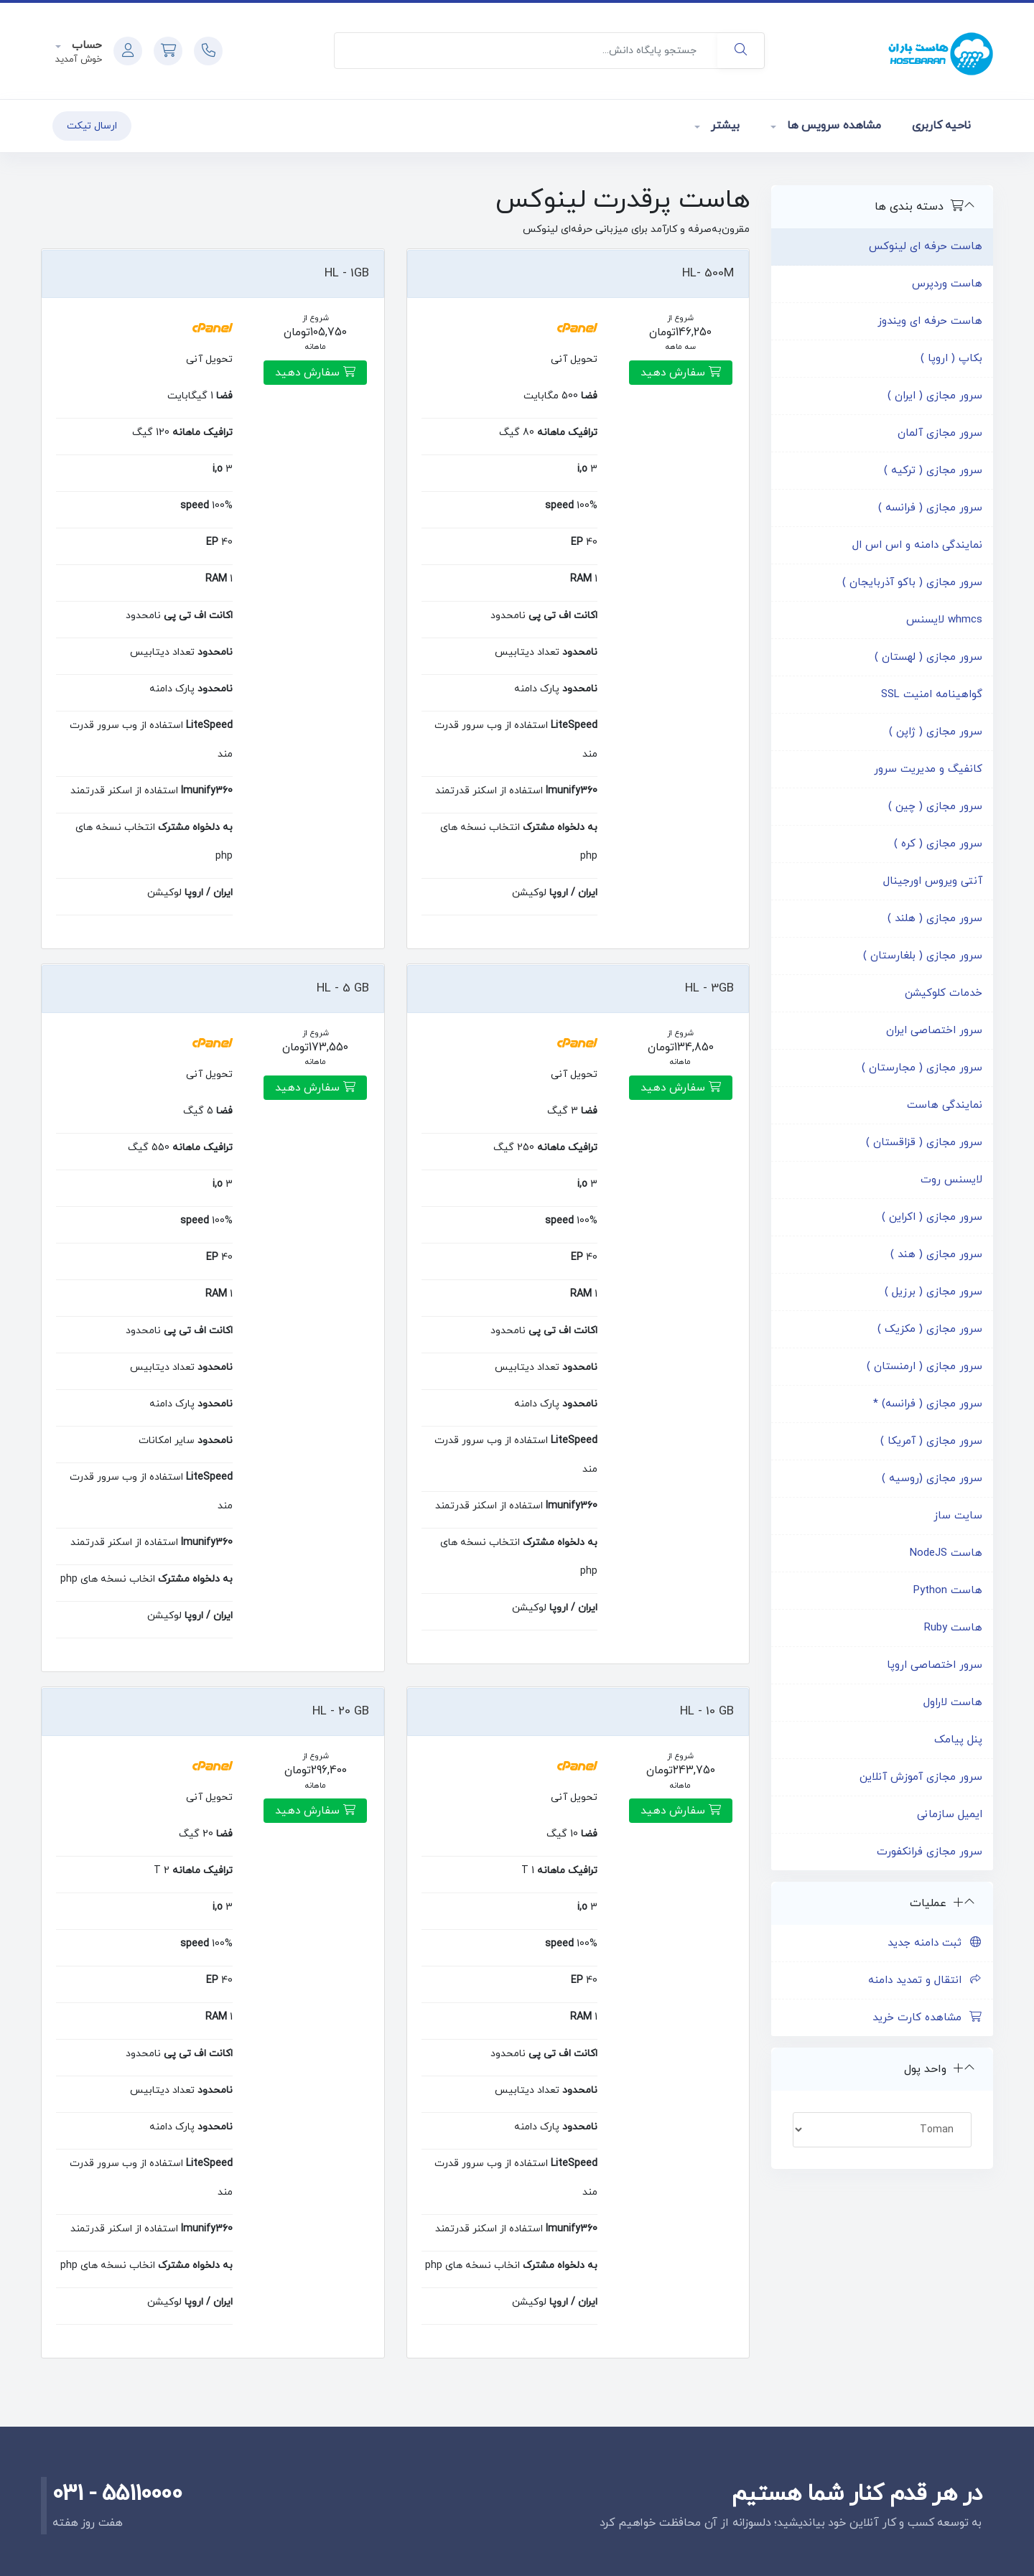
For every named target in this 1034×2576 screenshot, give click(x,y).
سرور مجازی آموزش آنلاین (921, 1777)
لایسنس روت (951, 1179)
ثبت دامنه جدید (935, 1943)
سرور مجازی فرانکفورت (929, 1851)
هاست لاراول (952, 1702)
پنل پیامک (958, 1739)
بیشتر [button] (723, 126)
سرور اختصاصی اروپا (934, 1665)
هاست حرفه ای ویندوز (929, 321)
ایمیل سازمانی (949, 1814)
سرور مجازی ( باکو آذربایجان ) (912, 582)
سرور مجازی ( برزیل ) (933, 1291)
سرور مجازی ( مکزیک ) (929, 1329)
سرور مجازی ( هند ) (936, 1254)
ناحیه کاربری (941, 126)
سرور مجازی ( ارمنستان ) (924, 1366)
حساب (85, 45)
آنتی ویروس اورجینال (932, 881)
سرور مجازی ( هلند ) (935, 918)
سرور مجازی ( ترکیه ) (933, 470)
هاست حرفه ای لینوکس (925, 246)
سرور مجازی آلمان (940, 433)
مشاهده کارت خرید (927, 2017)
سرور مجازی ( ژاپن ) (935, 731)
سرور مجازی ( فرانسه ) (930, 507)
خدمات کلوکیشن (943, 993)
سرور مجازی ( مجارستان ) (922, 1067)
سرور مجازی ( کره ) (938, 843)
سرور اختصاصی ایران (934, 1030)
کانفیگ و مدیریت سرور (928, 769)
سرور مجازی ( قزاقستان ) (924, 1142)
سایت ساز (957, 1515)
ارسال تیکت (92, 126)
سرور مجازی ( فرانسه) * (927, 1403)
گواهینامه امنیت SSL (931, 694)
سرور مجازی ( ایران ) (935, 395)
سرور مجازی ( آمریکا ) (931, 1441)
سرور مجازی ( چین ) (935, 806)
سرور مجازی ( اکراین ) (932, 1217)
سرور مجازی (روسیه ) (932, 1478)
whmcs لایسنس (944, 619)
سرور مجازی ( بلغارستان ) (922, 955)
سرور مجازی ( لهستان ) (928, 657)
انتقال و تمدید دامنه (925, 1980)
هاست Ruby (953, 1627)
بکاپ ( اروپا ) (951, 358)
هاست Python (947, 1590)
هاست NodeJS (946, 1553)
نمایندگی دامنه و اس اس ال (917, 545)
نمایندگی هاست (944, 1105)
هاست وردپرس (947, 283)
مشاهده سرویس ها (831, 126)
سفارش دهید (681, 373)
